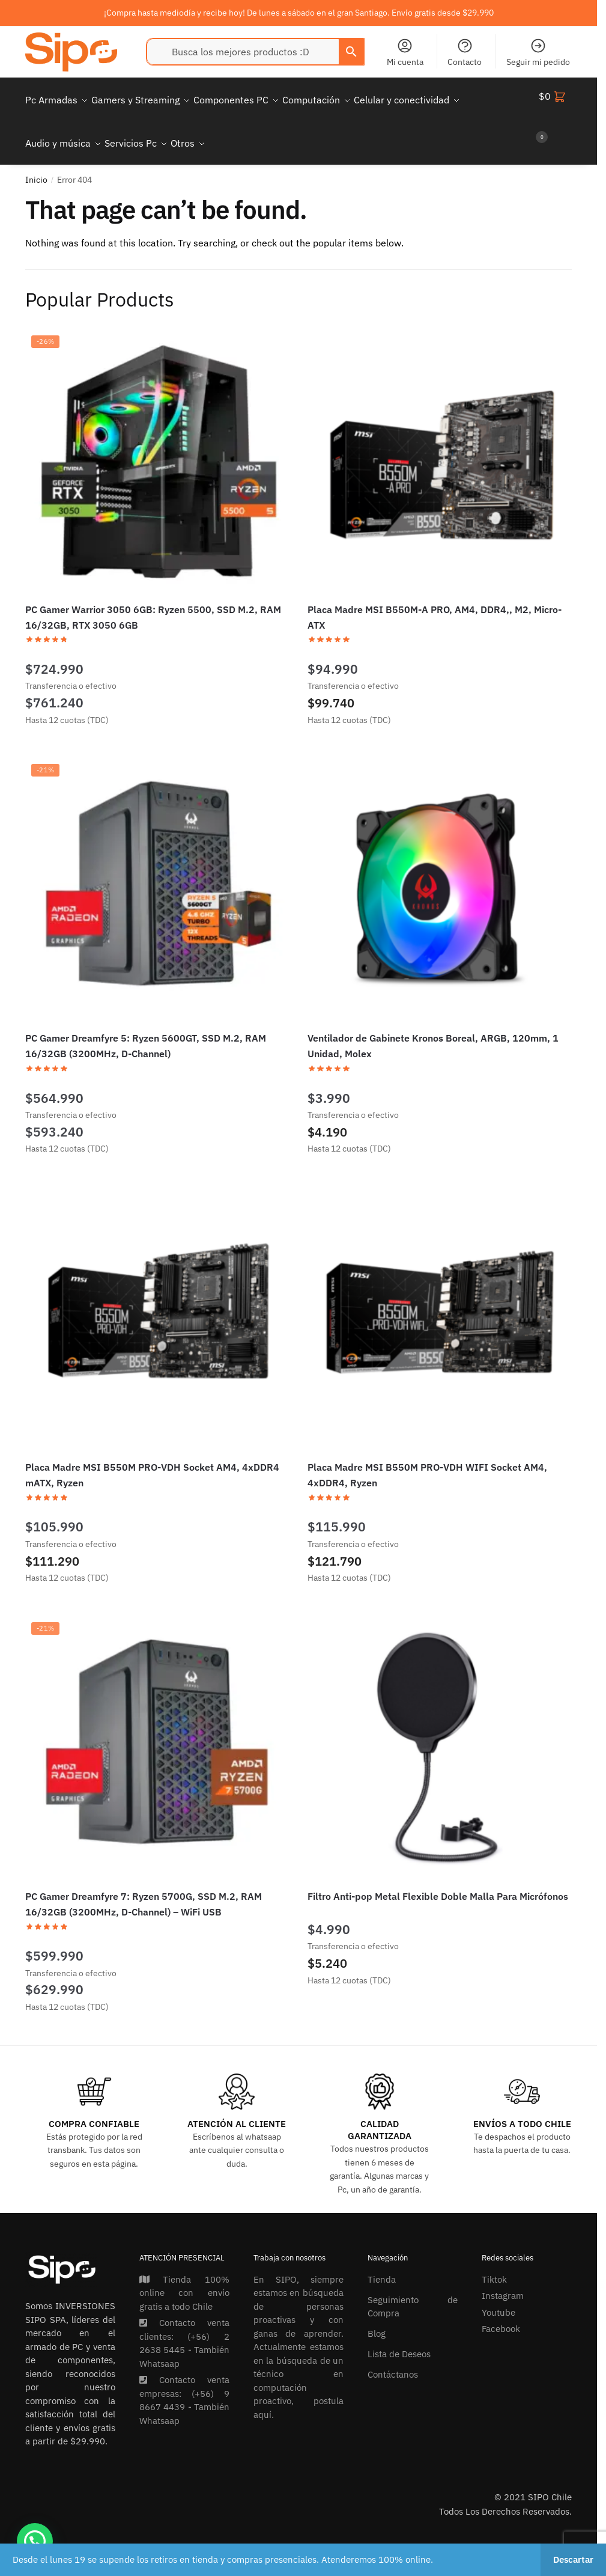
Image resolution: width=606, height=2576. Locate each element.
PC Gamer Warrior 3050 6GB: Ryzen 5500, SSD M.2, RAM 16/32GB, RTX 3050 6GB (153, 603)
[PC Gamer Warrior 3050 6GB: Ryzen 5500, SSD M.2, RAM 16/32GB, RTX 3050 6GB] (157, 447)
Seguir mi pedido (538, 52)
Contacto (464, 52)
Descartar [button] (573, 2559)
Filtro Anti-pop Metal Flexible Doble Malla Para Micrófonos (438, 1882)
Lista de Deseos (399, 2339)
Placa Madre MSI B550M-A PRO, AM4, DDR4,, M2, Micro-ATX (435, 603)
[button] (35, 2541)
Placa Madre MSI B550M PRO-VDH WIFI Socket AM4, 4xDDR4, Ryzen (427, 1460)
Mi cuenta (405, 52)
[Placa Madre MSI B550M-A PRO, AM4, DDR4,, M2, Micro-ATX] (440, 447)
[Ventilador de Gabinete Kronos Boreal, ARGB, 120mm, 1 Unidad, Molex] (440, 875)
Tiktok (494, 2265)
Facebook (501, 2314)
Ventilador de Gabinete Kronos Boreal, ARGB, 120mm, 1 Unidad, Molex (433, 1031)
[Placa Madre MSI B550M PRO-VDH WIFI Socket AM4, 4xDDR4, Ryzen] (440, 1305)
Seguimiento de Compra (413, 2292)
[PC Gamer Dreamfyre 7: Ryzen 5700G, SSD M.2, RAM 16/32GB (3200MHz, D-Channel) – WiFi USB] (157, 1734)
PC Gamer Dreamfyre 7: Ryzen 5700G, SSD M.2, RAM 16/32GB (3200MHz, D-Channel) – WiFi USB (143, 1889)
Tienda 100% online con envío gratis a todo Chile (184, 2278)
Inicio (36, 165)
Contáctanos (393, 2360)
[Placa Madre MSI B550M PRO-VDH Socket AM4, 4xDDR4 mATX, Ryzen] (157, 1305)
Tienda (382, 2265)
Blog (377, 2319)
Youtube (498, 2298)
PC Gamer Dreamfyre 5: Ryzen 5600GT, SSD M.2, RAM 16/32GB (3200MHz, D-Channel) (145, 1031)
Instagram (503, 2281)
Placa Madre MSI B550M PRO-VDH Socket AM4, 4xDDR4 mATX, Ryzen (152, 1460)
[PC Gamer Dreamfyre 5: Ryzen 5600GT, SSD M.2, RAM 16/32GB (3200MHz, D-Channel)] (157, 875)
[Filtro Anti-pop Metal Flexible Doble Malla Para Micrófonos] (440, 1734)
